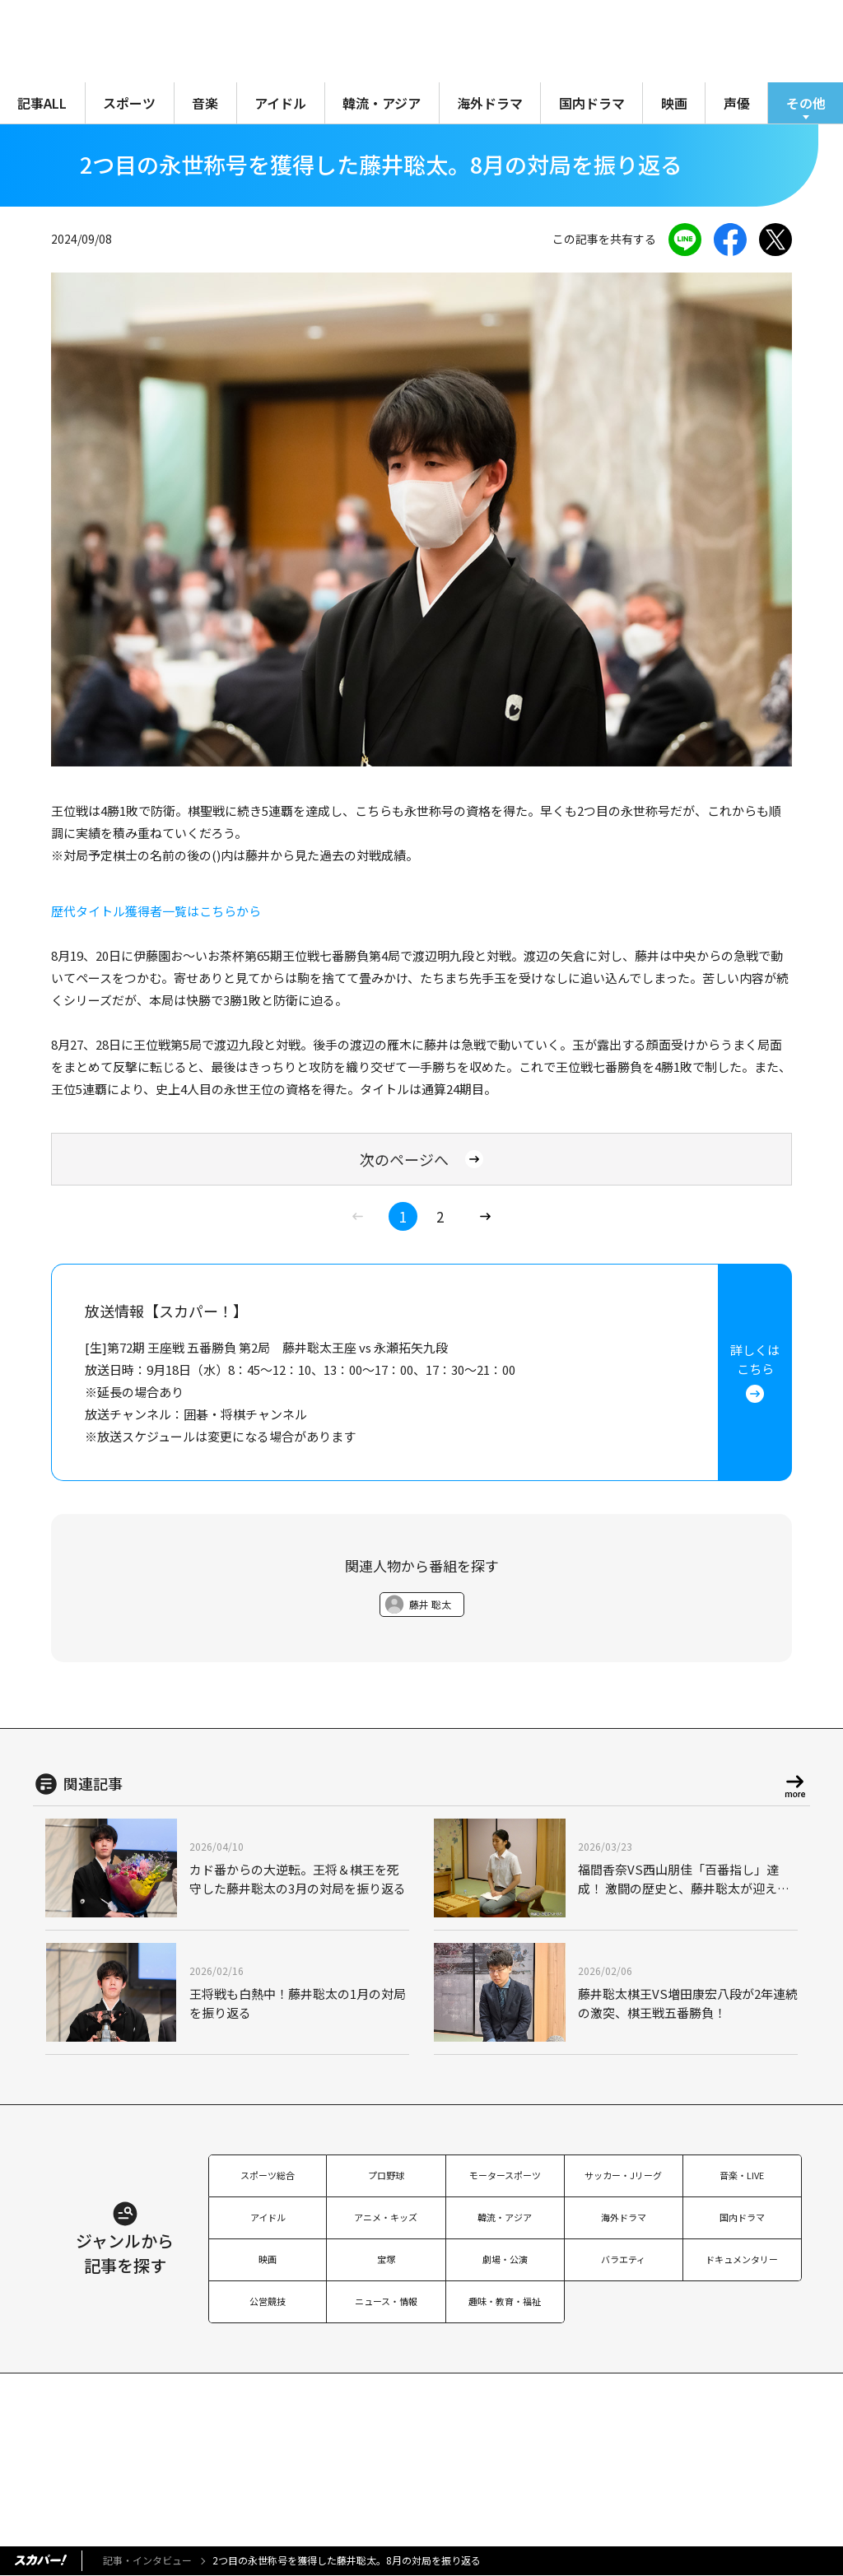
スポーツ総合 (267, 2175)
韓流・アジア (381, 103)
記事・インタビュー (147, 2560)
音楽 (205, 103)
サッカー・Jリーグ (623, 2175)
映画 (674, 103)
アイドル (280, 103)
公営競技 (267, 2301)
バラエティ (623, 2259)
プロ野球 (386, 2175)
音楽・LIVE (742, 2175)
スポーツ (129, 103)
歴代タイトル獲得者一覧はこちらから (156, 911)
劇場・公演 (505, 2259)
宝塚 (386, 2259)
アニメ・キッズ (385, 2217)
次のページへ (421, 1159)
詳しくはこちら (755, 1372)
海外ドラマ (490, 103)
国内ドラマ (592, 103)
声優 (737, 103)
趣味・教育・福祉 (504, 2301)
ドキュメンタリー (742, 2259)
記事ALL (42, 103)
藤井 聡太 (430, 1604)
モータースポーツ (505, 2175)
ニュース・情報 (386, 2301)
